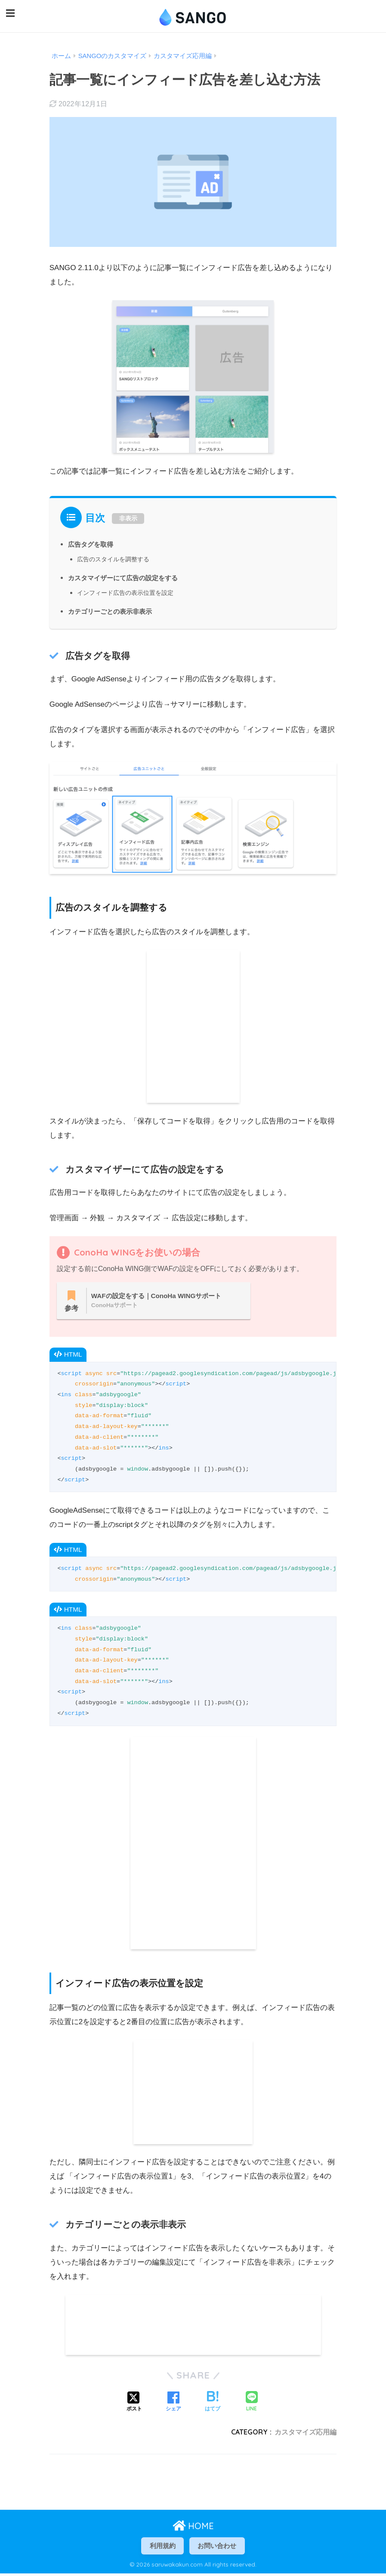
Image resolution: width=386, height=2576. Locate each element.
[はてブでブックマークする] (212, 2403)
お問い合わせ (218, 2547)
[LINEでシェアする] (252, 2403)
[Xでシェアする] (134, 2403)
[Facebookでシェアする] (173, 2403)
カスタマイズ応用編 (306, 2432)
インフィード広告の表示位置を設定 (128, 590)
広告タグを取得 (92, 542)
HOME (193, 2526)
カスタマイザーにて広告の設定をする (126, 575)
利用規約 (160, 2547)
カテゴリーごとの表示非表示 (112, 609)
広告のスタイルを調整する (115, 556)
